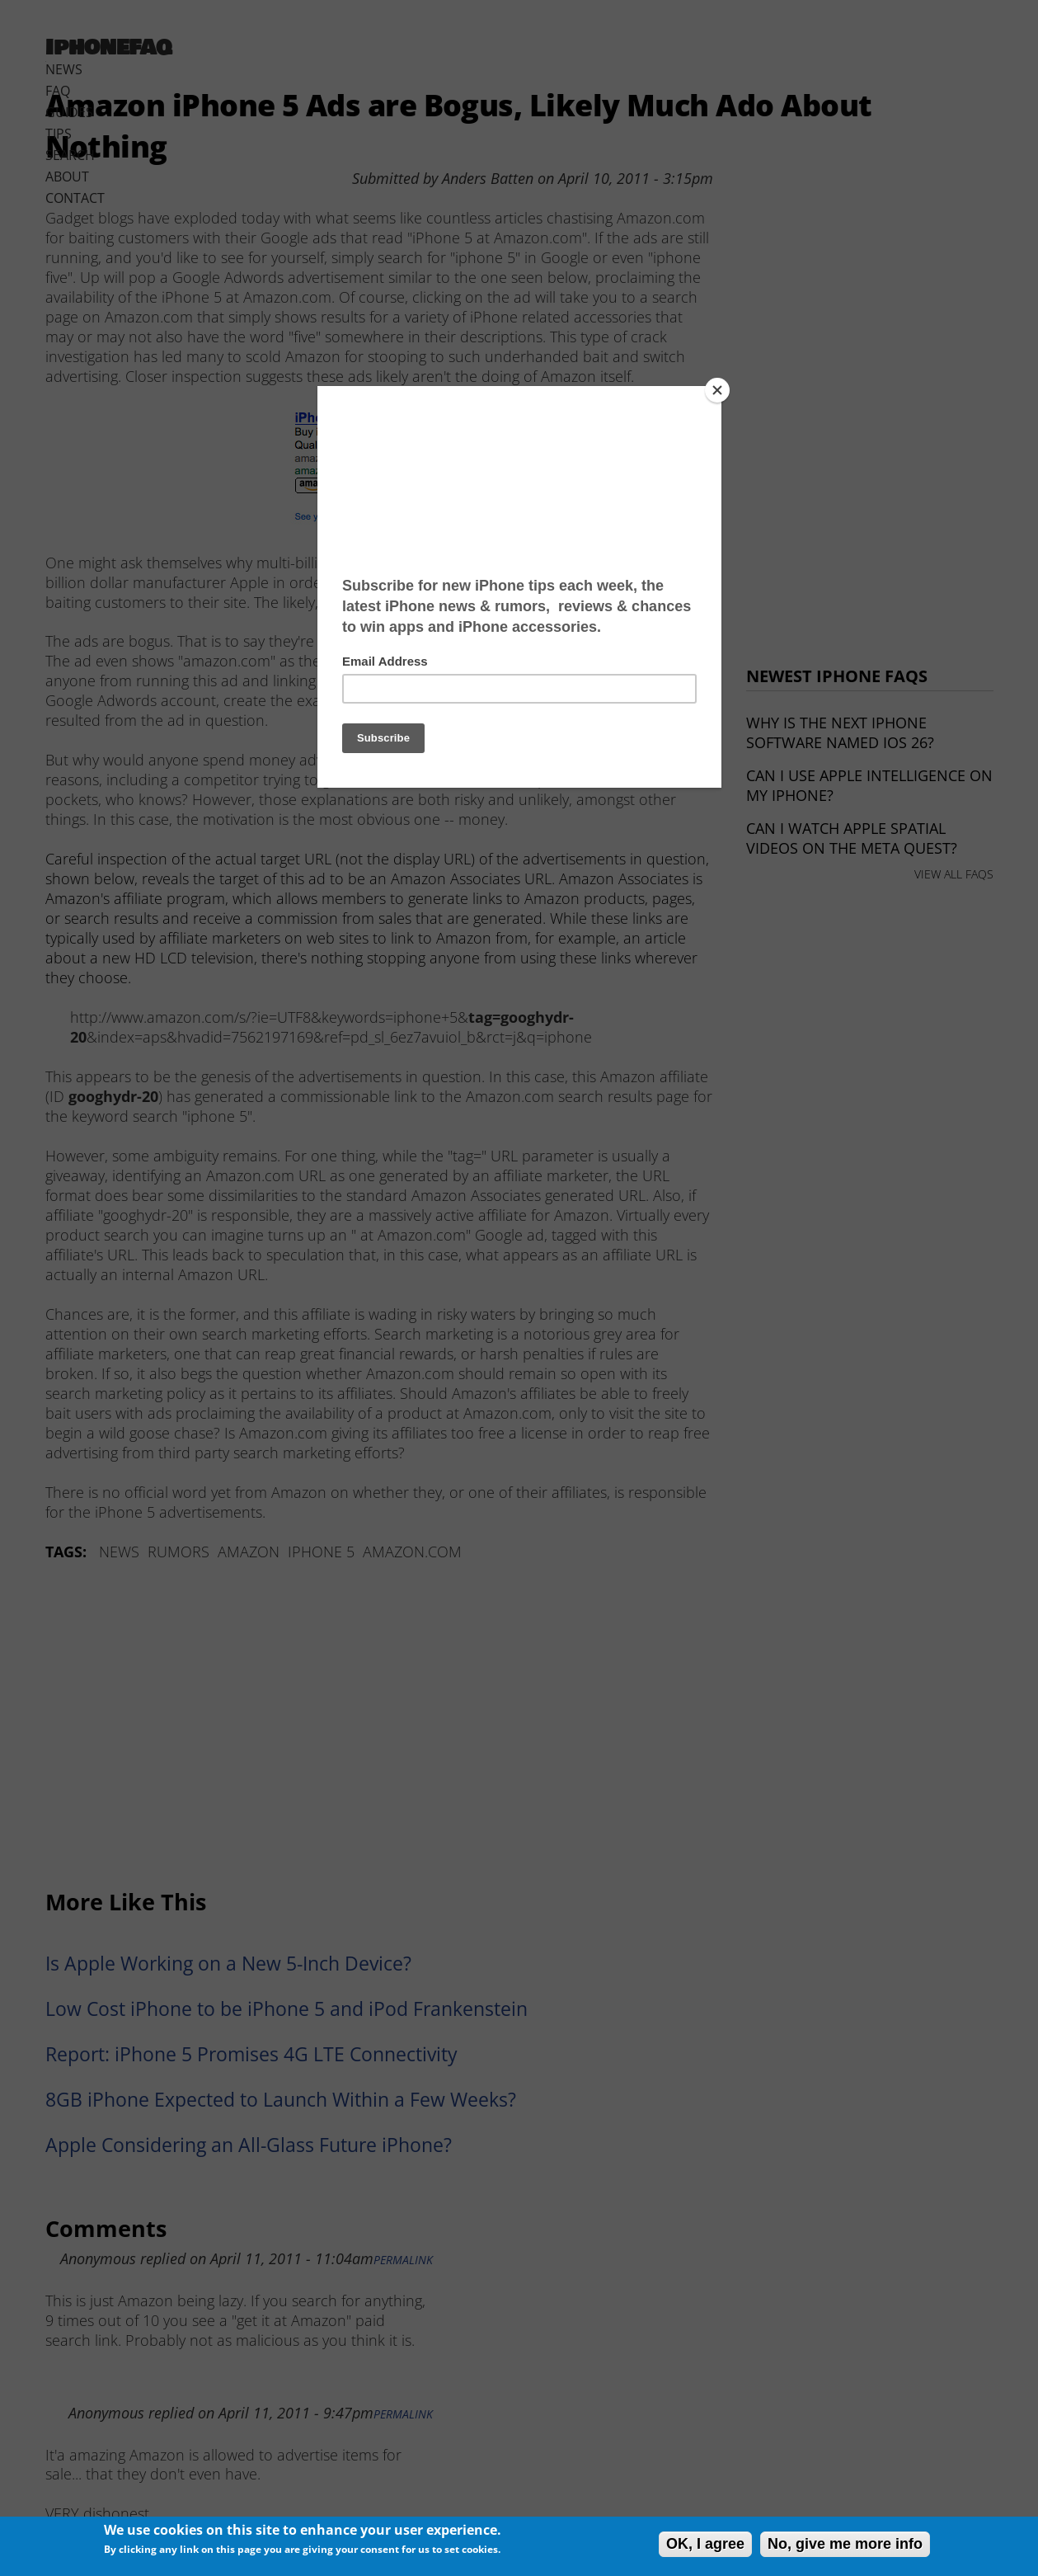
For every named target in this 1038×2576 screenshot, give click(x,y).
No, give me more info (845, 2544)
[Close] (717, 390)
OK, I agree (705, 2544)
